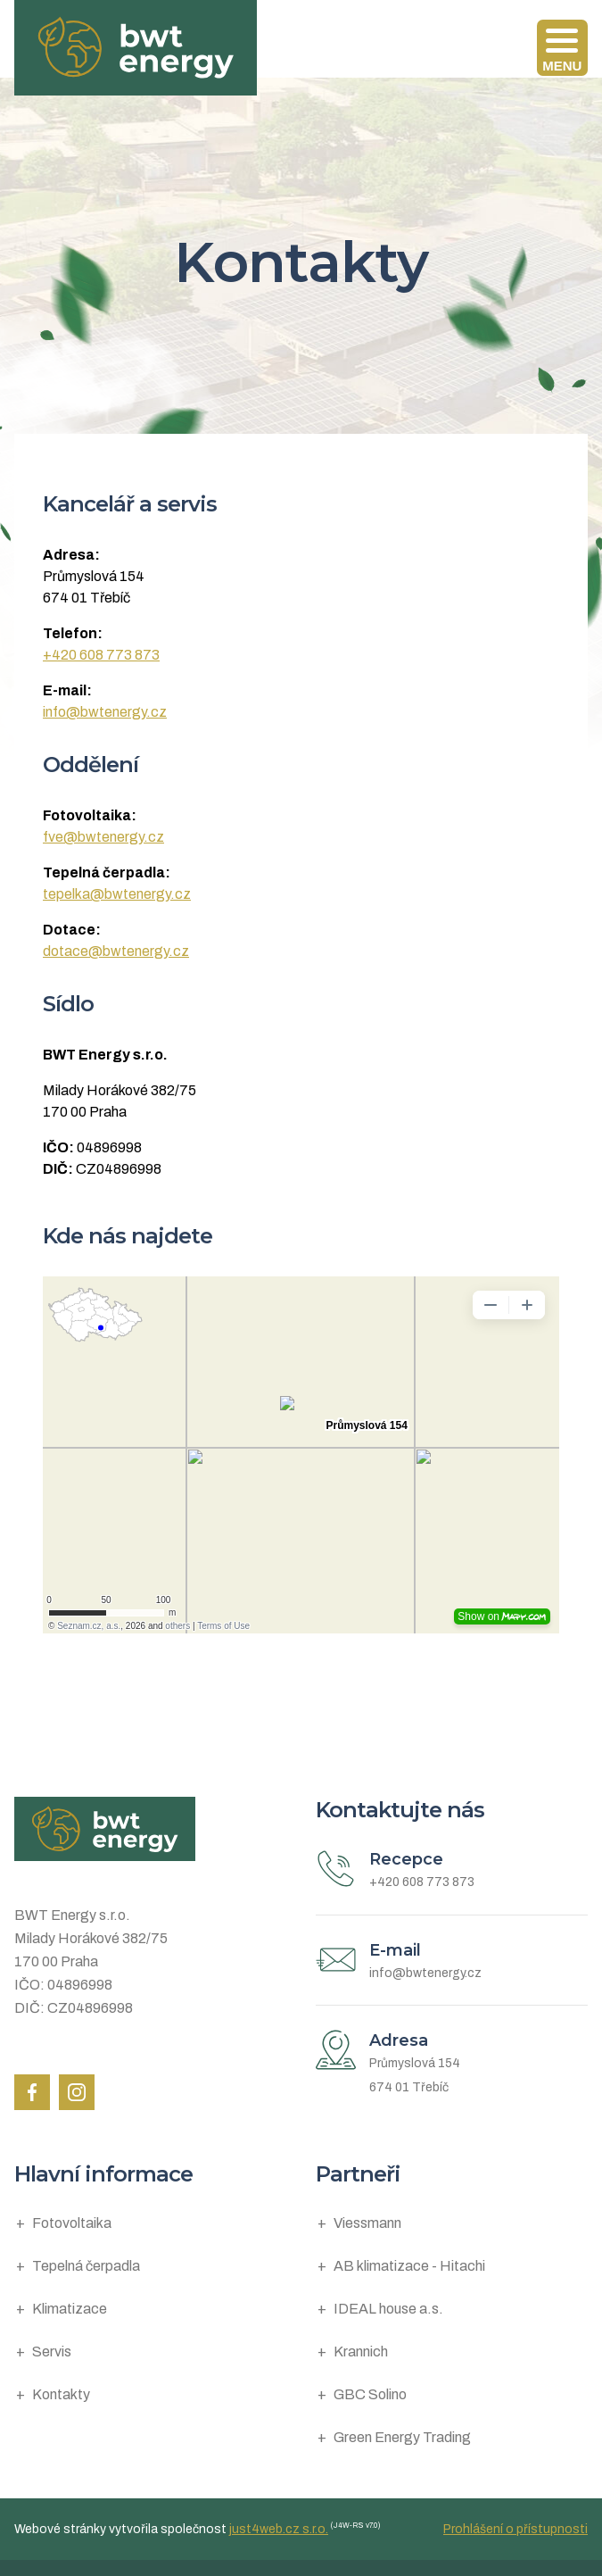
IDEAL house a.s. (388, 2308)
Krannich (361, 2351)
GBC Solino (370, 2394)
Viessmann (367, 2223)
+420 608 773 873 (101, 654)
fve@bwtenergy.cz (103, 836)
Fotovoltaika (71, 2223)
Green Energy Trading (402, 2437)
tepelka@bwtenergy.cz (117, 894)
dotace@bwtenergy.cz (116, 951)
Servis (51, 2351)
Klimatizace (69, 2308)
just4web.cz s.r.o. (278, 2529)
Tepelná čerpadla (86, 2265)
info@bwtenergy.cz (105, 711)
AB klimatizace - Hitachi (409, 2265)
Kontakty (61, 2394)
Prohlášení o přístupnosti (515, 2529)
